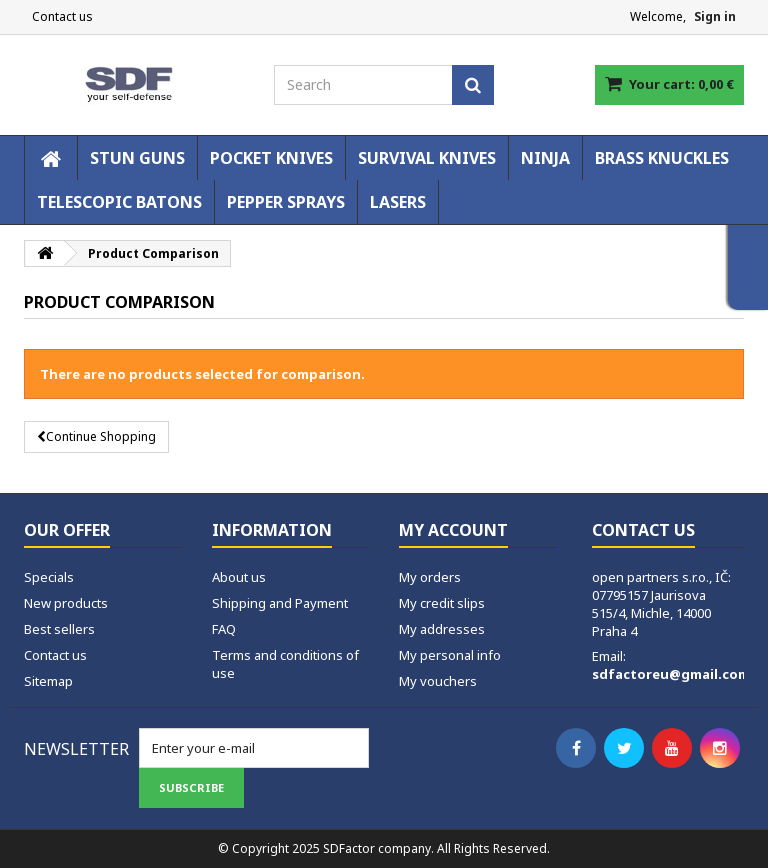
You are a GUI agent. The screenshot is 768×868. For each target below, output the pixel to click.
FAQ (224, 629)
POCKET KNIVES (271, 158)
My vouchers (438, 681)
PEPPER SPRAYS (286, 202)
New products (66, 603)
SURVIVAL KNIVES (427, 158)
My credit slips (442, 603)
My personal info (450, 655)
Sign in (715, 16)
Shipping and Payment (280, 603)
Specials (49, 577)
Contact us (62, 16)
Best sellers (59, 629)
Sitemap (48, 681)
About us (239, 577)
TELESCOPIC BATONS (119, 202)
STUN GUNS (137, 158)
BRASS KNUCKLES (662, 158)
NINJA (545, 158)
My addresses (442, 629)
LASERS (398, 202)
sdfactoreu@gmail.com (671, 674)
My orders (430, 577)
